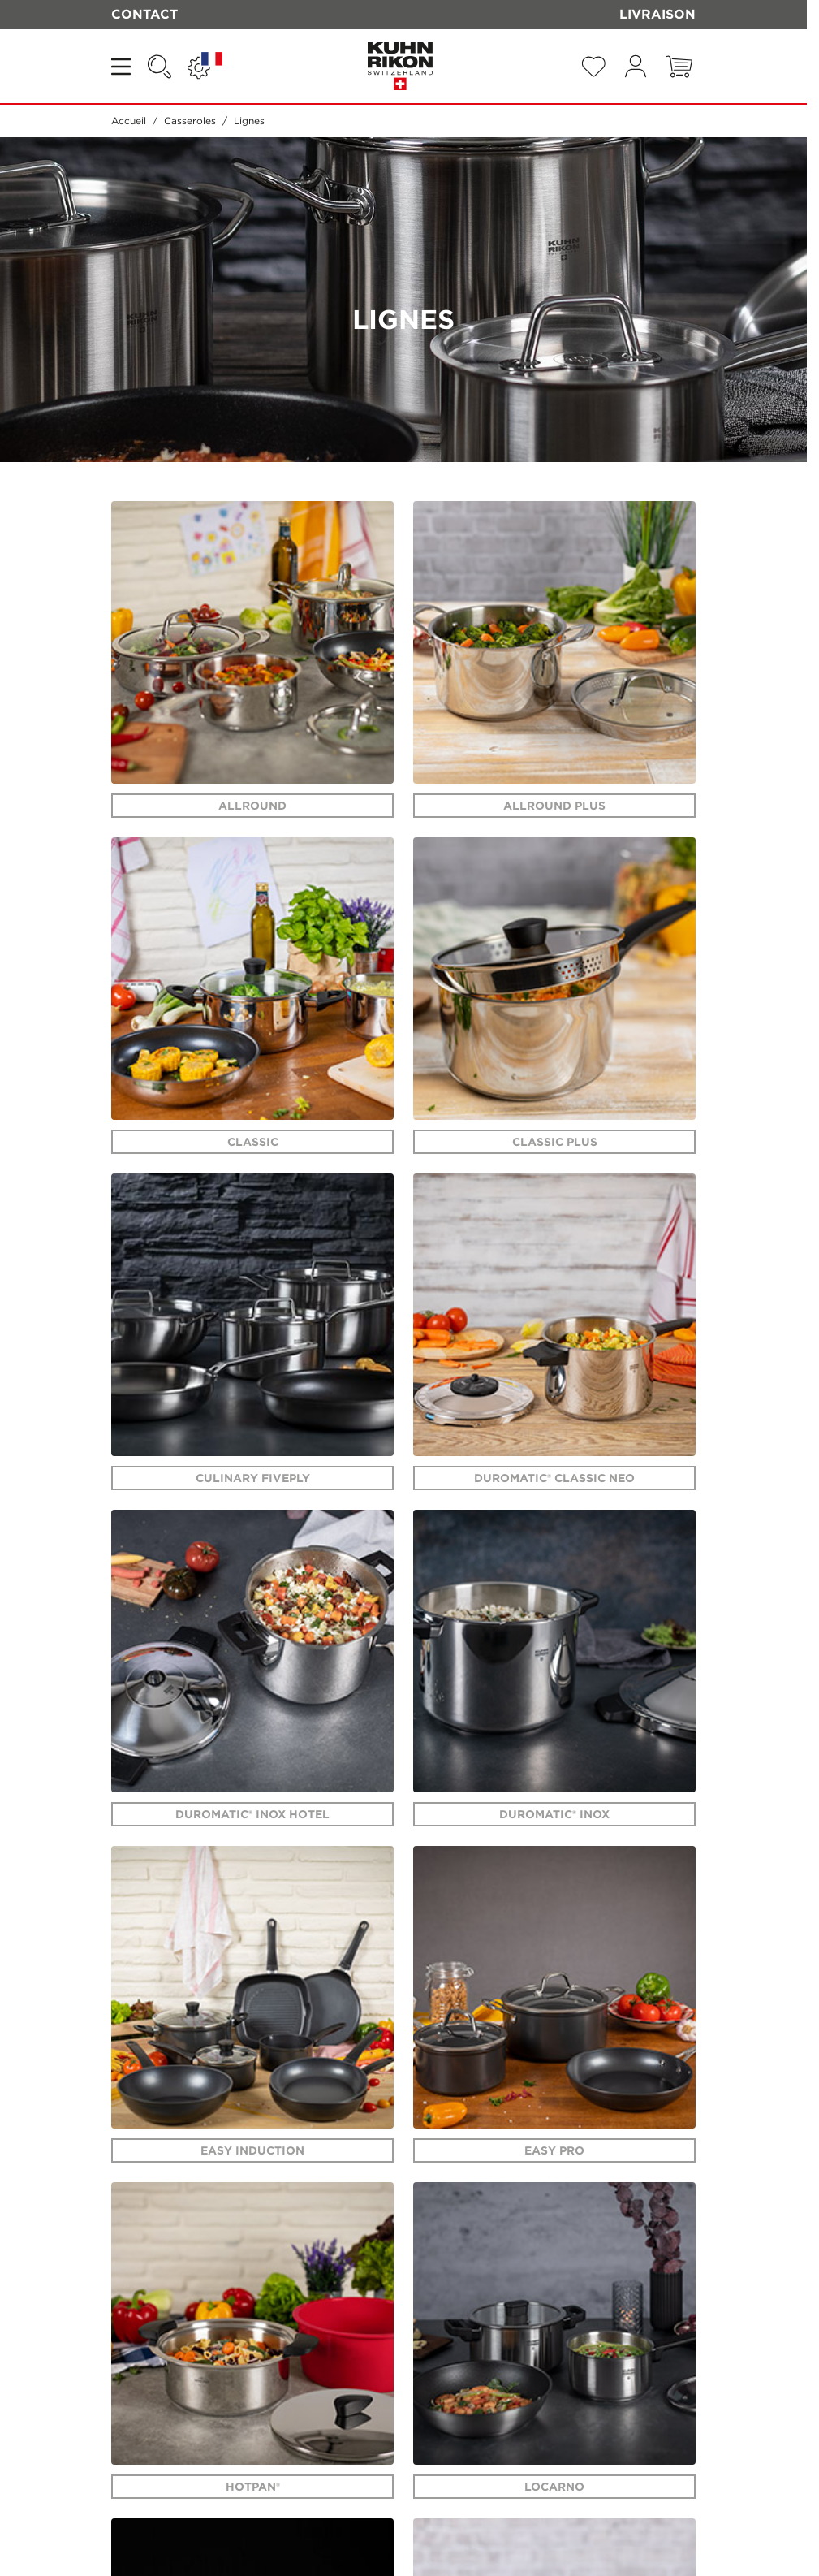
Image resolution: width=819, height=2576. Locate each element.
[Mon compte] (635, 66)
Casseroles (190, 121)
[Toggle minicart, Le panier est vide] (679, 67)
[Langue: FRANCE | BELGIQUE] (205, 66)
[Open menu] (122, 66)
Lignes (249, 121)
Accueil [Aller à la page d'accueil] (128, 121)
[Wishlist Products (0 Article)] (593, 67)
